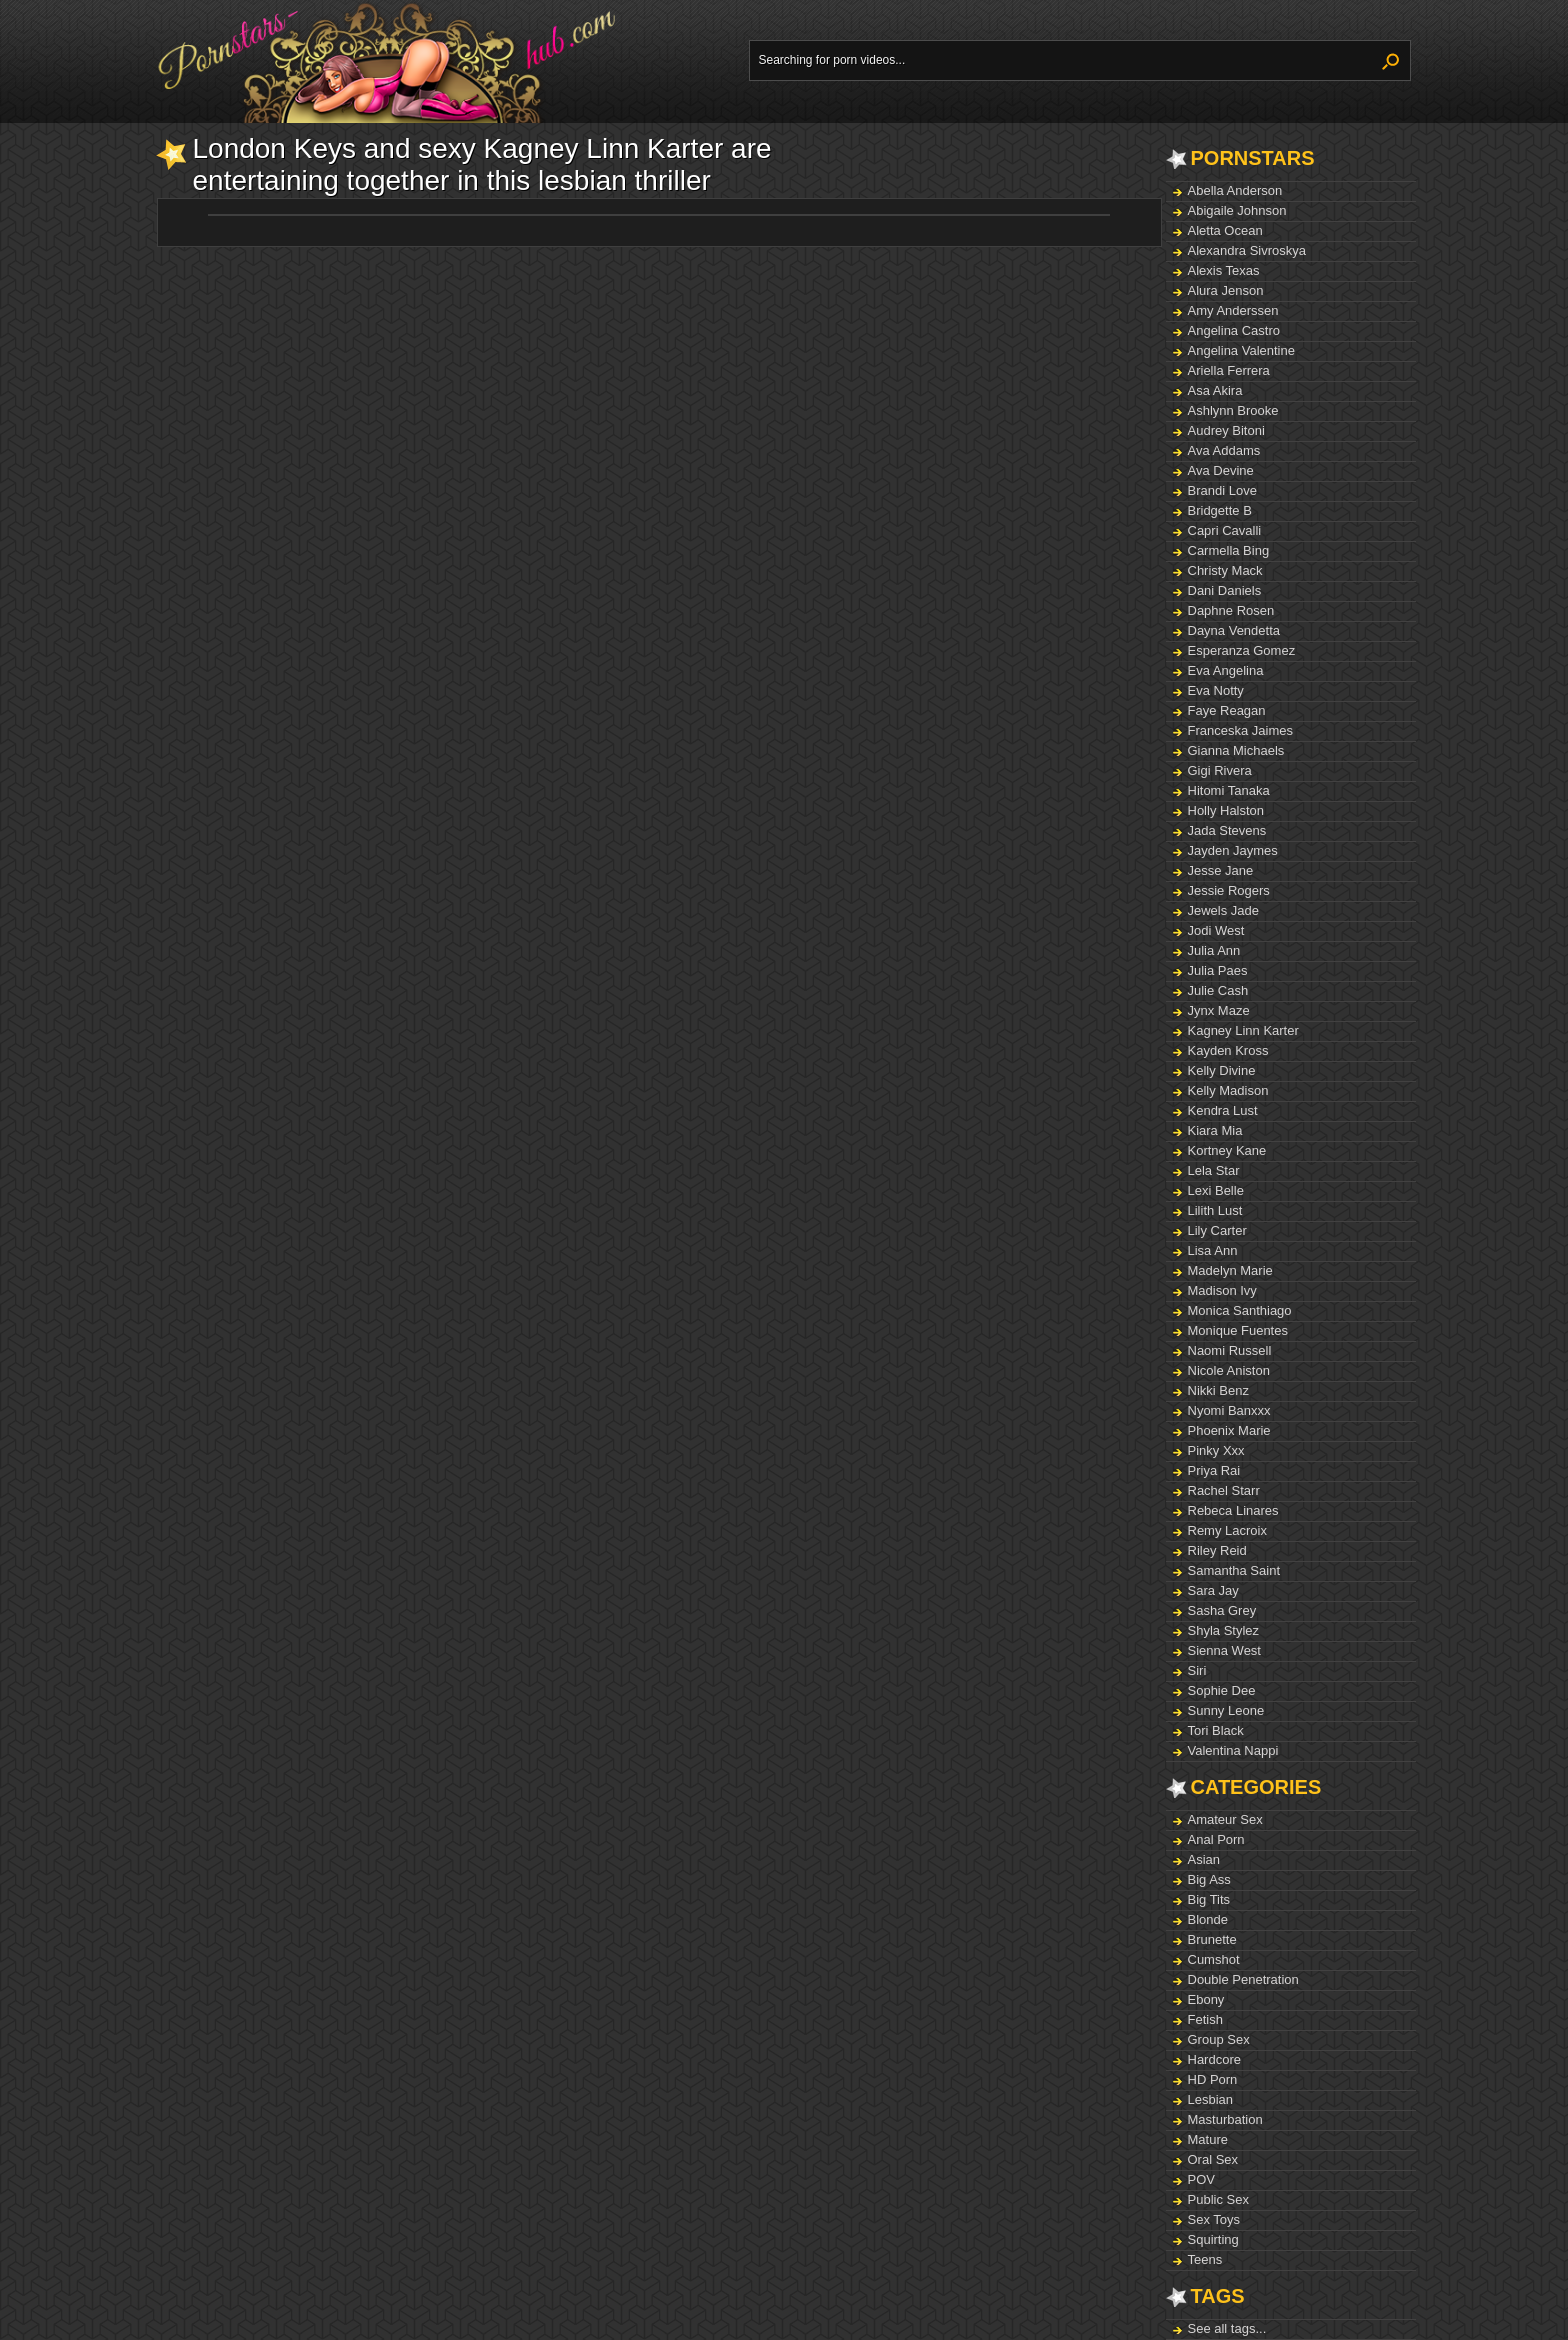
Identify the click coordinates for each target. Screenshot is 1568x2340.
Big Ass (1209, 1879)
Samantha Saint (1234, 1570)
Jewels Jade (1224, 910)
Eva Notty (1216, 690)
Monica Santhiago (1240, 1310)
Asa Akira (1215, 390)
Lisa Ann (1213, 1250)
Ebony (1206, 1999)
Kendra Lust (1223, 1110)
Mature (1208, 2139)
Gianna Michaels (1236, 750)
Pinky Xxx (1216, 1450)
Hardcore (1214, 2059)
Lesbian (1211, 2099)
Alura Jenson (1226, 290)
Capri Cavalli (1225, 530)
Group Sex (1219, 2039)
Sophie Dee (1222, 1690)
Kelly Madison (1228, 1090)
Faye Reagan (1227, 710)
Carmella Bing (1229, 550)
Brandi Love (1222, 490)
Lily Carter (1217, 1230)
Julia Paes (1218, 970)
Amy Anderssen (1233, 310)
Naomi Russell (1230, 1350)
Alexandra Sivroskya (1247, 250)
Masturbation (1225, 2119)
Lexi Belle (1216, 1190)
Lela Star (1214, 1170)
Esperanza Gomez (1242, 650)
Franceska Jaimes (1240, 730)
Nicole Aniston (1229, 1370)
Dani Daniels (1225, 590)
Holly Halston (1226, 810)
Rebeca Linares (1233, 1510)
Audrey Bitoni (1226, 430)
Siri (1197, 1670)
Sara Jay (1213, 1590)
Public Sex (1218, 2199)
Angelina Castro (1234, 330)
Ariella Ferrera (1229, 370)
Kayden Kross (1228, 1050)
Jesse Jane (1221, 870)
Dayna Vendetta (1234, 630)
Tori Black (1216, 1730)
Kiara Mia (1215, 1130)
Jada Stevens (1227, 830)
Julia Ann (1214, 950)
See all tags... (1227, 2328)
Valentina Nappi (1233, 1750)
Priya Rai (1214, 1470)
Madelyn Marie (1230, 1270)
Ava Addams (1224, 450)
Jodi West (1216, 930)
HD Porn (1213, 2079)
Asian (1204, 1859)
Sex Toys (1214, 2219)
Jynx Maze (1219, 1010)
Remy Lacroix (1227, 1530)
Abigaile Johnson (1237, 210)
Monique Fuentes (1238, 1330)
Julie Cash (1218, 990)
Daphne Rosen (1231, 610)
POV (1201, 2179)
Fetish (1205, 2019)
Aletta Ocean (1225, 230)
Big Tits (1209, 1899)
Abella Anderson (1235, 190)
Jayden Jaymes (1233, 850)
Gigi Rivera (1220, 770)
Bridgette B (1220, 510)
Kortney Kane (1227, 1150)
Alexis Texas (1224, 270)
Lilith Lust (1215, 1210)
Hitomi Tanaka (1229, 790)
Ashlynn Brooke (1233, 410)
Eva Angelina (1226, 670)
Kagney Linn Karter (1243, 1030)
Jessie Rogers (1229, 890)
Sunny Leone (1226, 1710)
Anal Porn (1216, 1839)
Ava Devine (1221, 470)
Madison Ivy (1222, 1290)
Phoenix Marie (1229, 1430)
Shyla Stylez (1224, 1630)
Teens (1205, 2259)
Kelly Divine (1222, 1070)
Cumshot (1214, 1959)
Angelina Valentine (1241, 350)
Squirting (1213, 2239)
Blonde (1208, 1919)
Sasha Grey (1222, 1610)
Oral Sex (1213, 2159)
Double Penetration (1243, 1979)
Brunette (1212, 1939)
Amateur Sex (1225, 1819)
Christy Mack (1225, 570)
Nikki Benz (1218, 1390)
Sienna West (1224, 1650)
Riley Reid (1217, 1550)
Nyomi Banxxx (1229, 1410)
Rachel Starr (1224, 1490)
